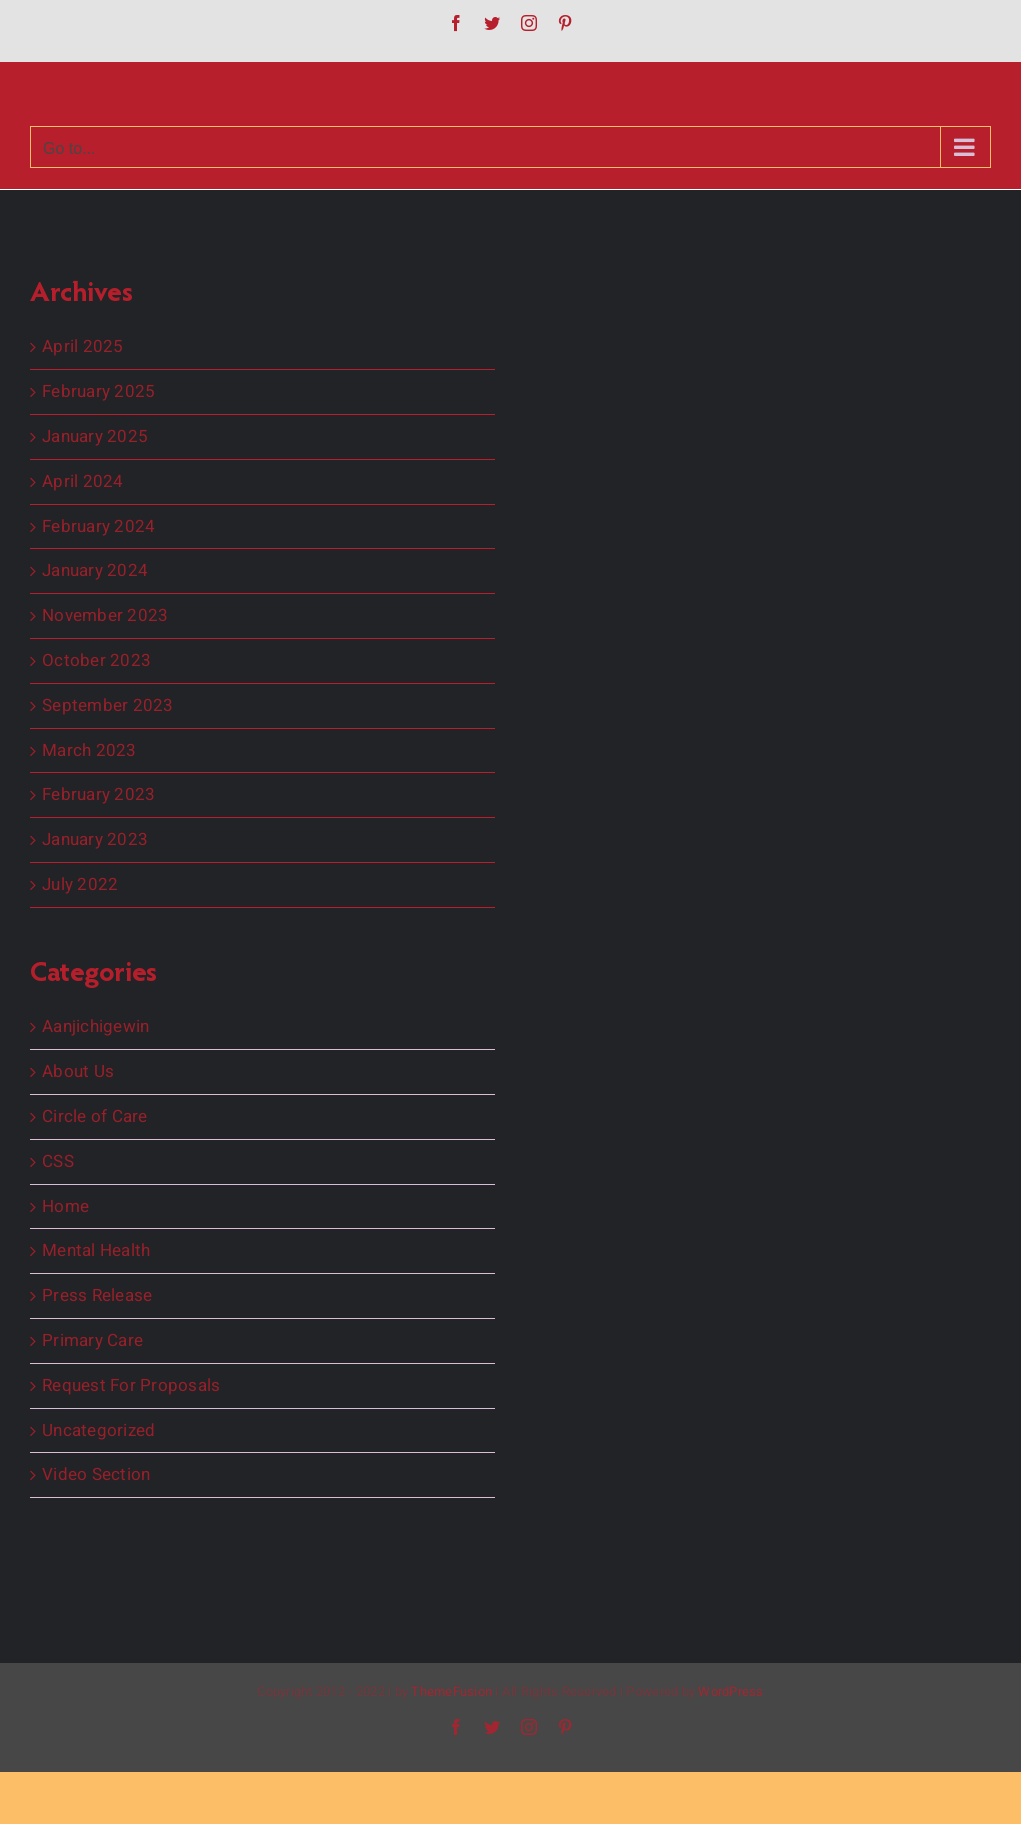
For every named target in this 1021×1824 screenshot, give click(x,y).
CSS (58, 1162)
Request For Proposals (131, 1386)
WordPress (730, 1691)
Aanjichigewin (95, 1027)
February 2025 (98, 392)
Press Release (97, 1296)
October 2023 (96, 661)
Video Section (96, 1475)
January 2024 (95, 571)
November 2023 (105, 616)
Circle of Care (95, 1117)
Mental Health (96, 1251)
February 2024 (98, 527)
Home (65, 1207)
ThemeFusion (451, 1691)
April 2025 (83, 347)
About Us (78, 1072)
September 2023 (108, 706)
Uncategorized (98, 1431)
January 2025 (95, 437)
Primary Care (92, 1341)
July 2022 (80, 885)
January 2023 (95, 840)
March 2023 (89, 751)
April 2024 (83, 482)
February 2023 (98, 795)
